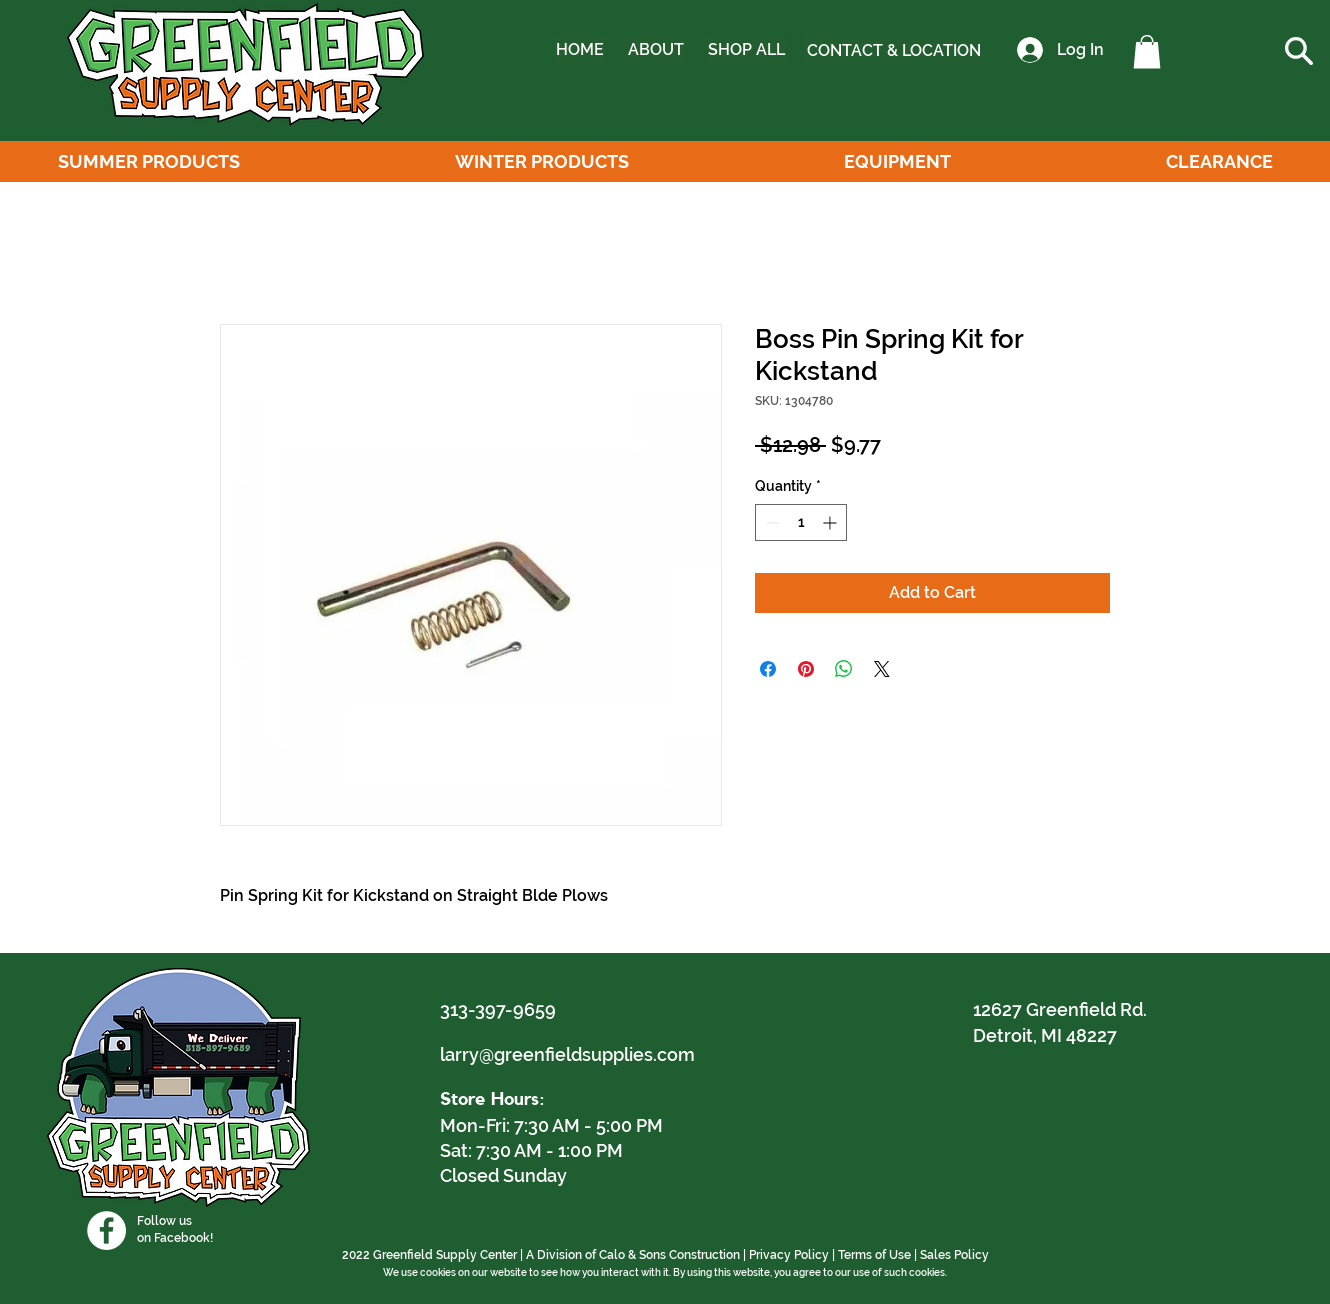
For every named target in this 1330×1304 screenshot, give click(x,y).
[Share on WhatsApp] (844, 669)
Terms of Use (874, 1255)
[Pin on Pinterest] (806, 669)
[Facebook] (106, 1230)
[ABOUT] (655, 50)
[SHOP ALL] (746, 50)
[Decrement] (770, 522)
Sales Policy (954, 1255)
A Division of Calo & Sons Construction (633, 1255)
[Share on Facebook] (768, 669)
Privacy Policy (789, 1255)
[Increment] (831, 522)
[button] (1147, 51)
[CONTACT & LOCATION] (894, 51)
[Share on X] (882, 669)
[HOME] (580, 50)
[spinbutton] (801, 522)
